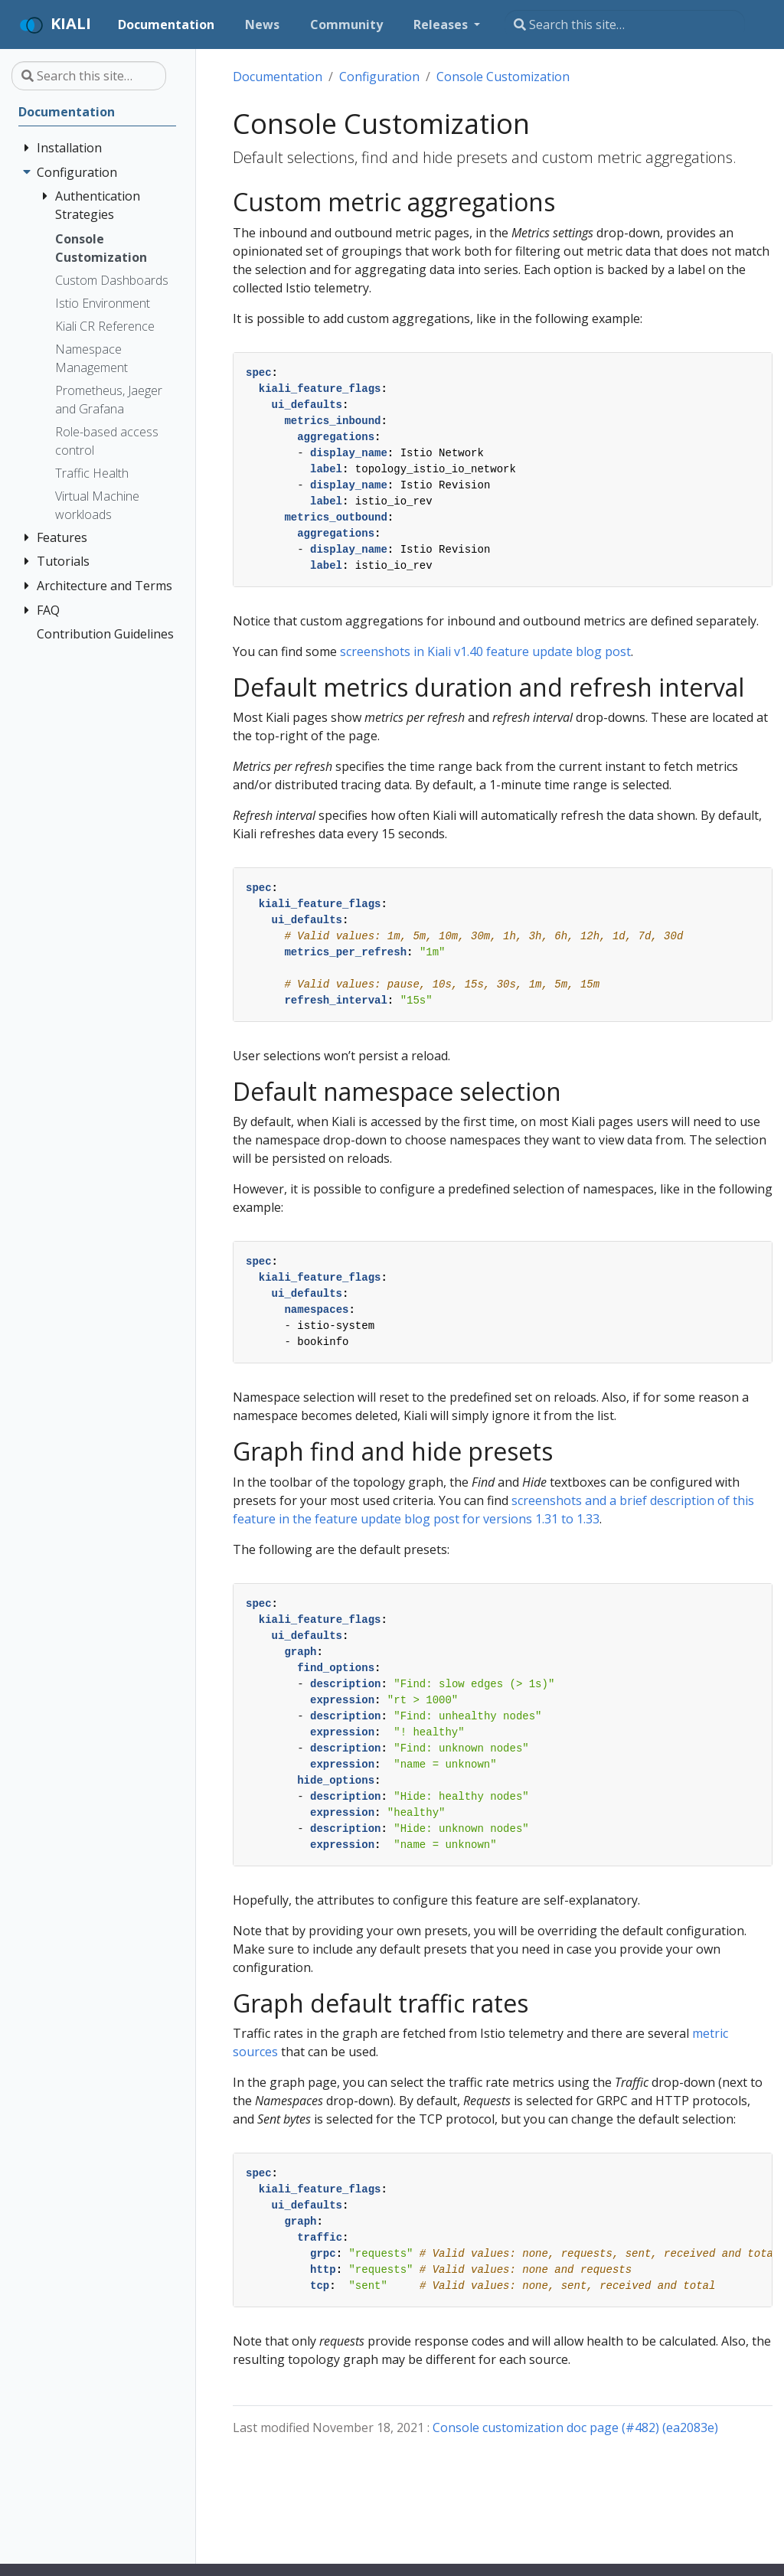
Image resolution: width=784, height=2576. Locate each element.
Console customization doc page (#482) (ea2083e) (575, 2427)
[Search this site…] (625, 24)
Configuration (379, 76)
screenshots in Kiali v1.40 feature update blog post (485, 651)
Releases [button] (442, 24)
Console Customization (503, 76)
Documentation (277, 76)
